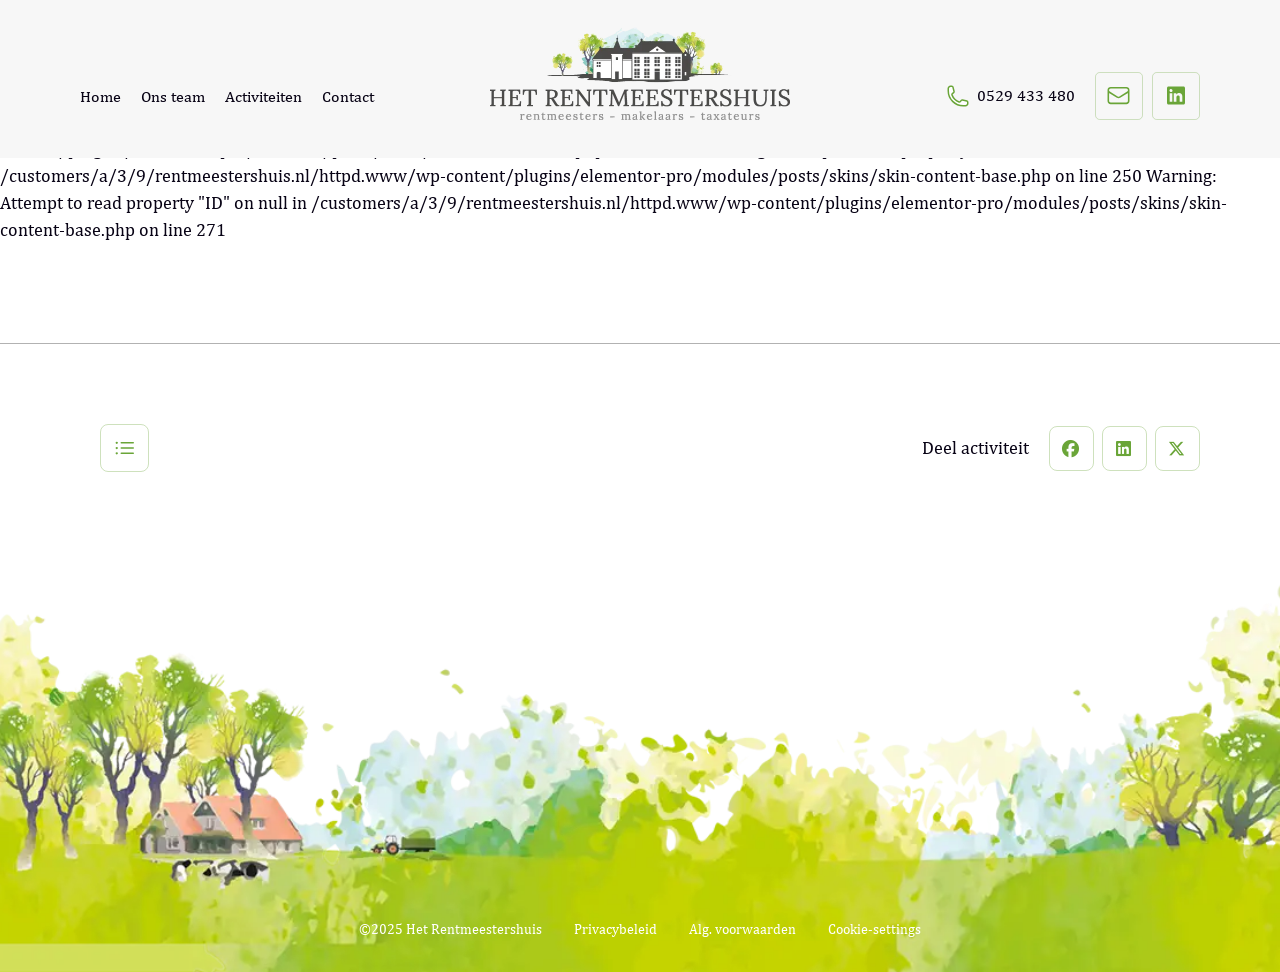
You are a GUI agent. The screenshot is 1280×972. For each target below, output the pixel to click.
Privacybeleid (615, 929)
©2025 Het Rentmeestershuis (450, 929)
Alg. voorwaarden (742, 929)
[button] (1071, 448)
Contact (348, 96)
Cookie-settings (874, 929)
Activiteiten (263, 96)
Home (100, 96)
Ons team (173, 96)
